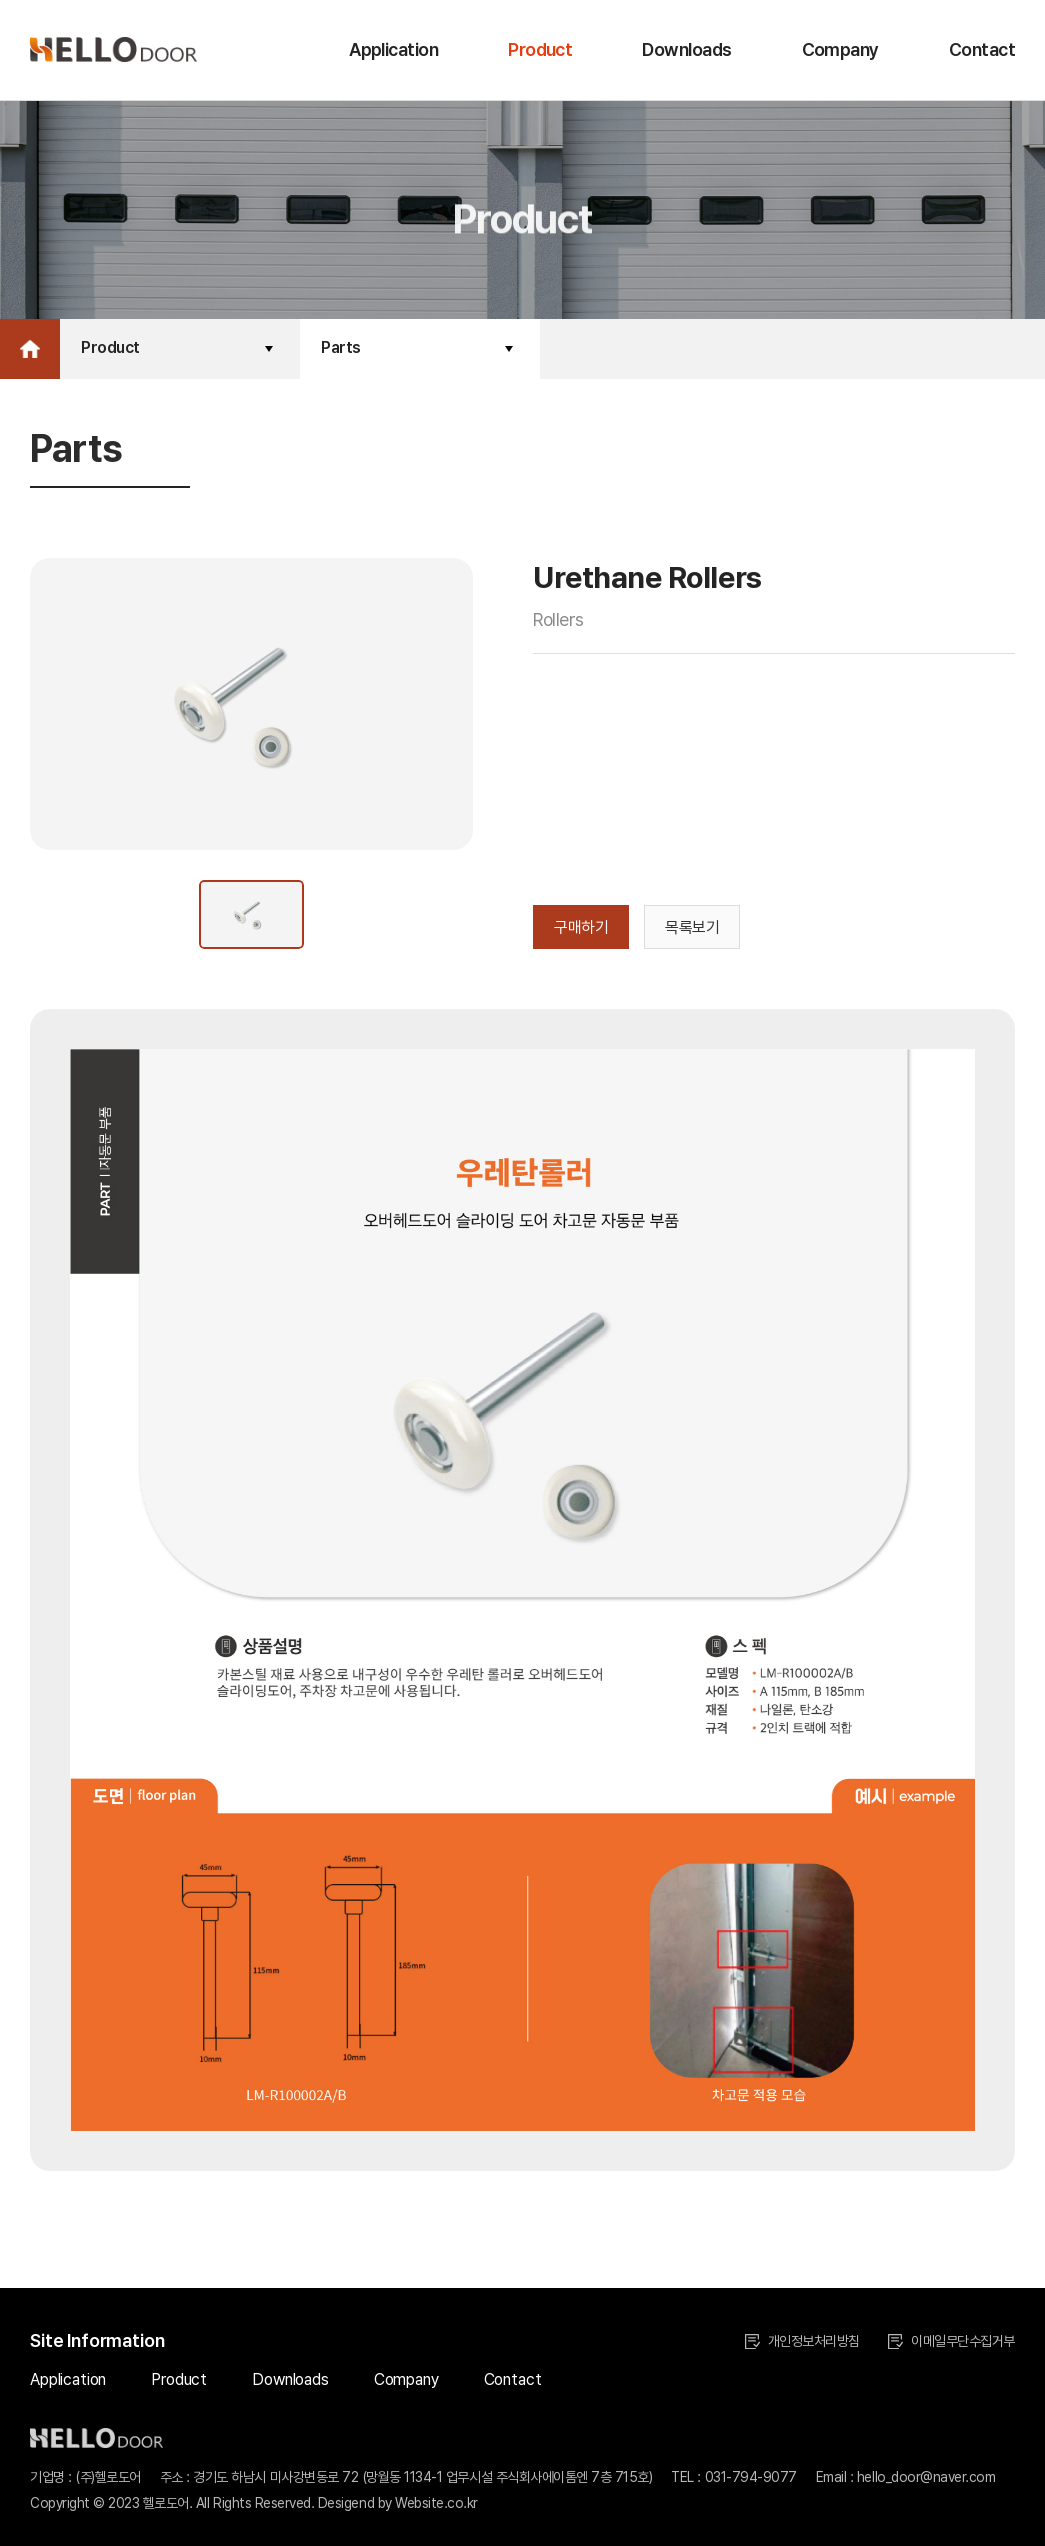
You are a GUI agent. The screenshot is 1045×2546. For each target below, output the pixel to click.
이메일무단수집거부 (951, 2341)
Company (840, 49)
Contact (982, 49)
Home (30, 349)
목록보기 (692, 927)
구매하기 (581, 927)
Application (393, 49)
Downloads (686, 49)
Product (540, 49)
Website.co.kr (436, 2503)
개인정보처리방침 (802, 2341)
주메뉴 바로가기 (0, 0)
